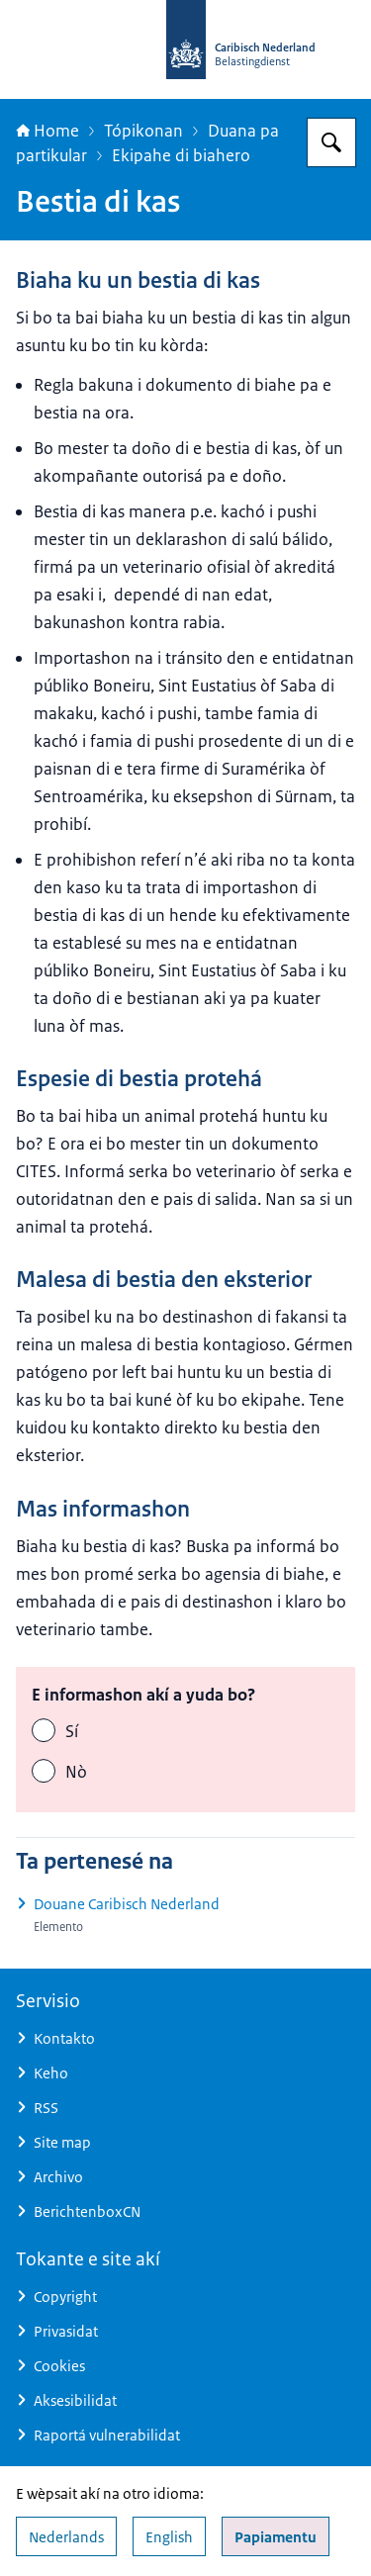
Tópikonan (143, 130)
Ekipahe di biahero (181, 155)
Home (47, 130)
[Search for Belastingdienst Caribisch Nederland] (331, 142)
